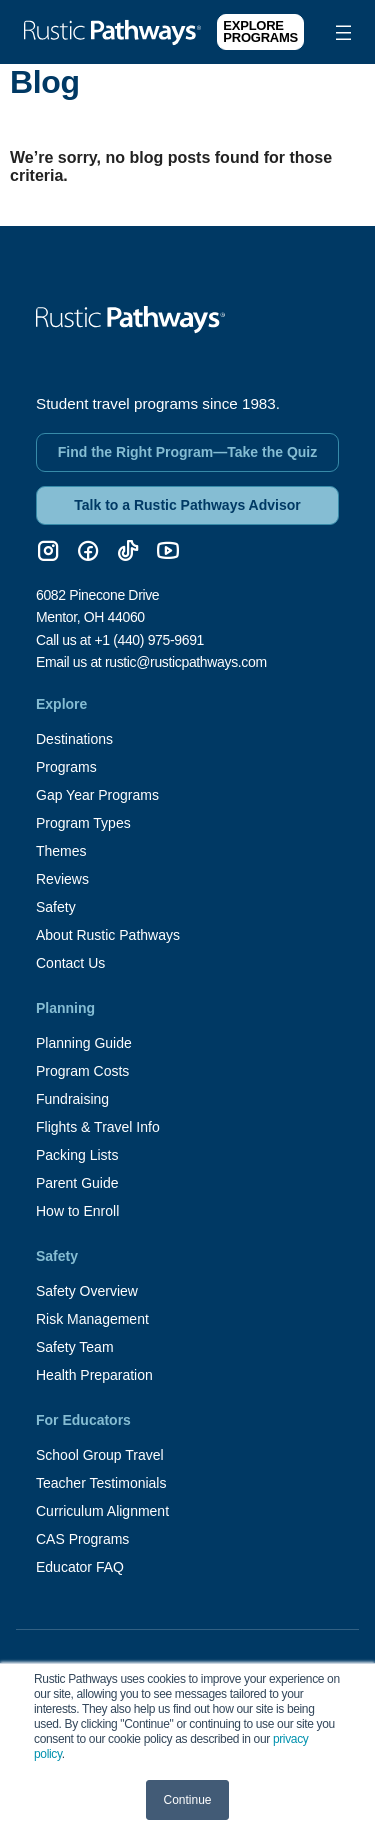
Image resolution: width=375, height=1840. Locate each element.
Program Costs (82, 1071)
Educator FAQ (80, 1567)
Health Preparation (94, 1375)
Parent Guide (77, 1183)
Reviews (62, 879)
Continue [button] (187, 1800)
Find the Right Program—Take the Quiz (188, 452)
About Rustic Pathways (108, 935)
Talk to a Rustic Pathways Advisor (187, 505)
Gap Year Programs (97, 795)
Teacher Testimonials (101, 1483)
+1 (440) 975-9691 (149, 640)
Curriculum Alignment (102, 1511)
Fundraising (72, 1099)
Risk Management (92, 1319)
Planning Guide (84, 1043)
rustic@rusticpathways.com (186, 662)
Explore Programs (260, 31)
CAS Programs (82, 1539)
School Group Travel (100, 1455)
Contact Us (70, 963)
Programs (66, 767)
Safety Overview (87, 1291)
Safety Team (75, 1347)
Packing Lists (77, 1155)
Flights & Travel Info (98, 1127)
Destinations (74, 739)
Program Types (83, 823)
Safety (56, 907)
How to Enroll (77, 1211)
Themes (61, 851)
